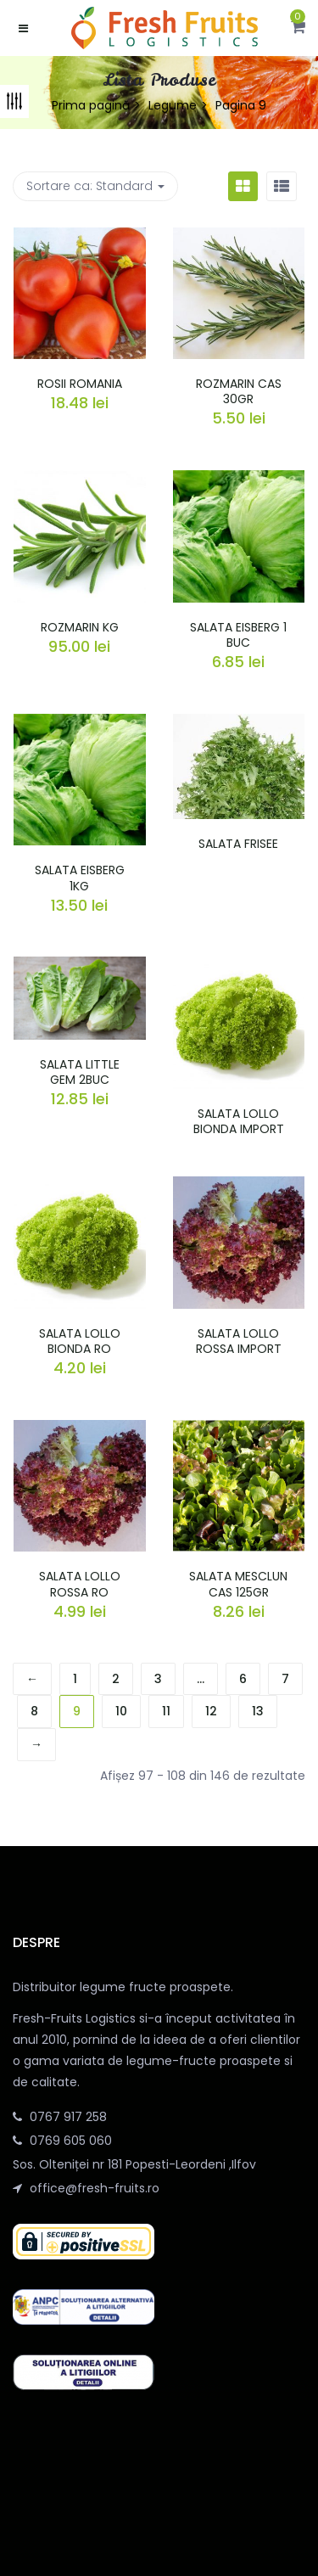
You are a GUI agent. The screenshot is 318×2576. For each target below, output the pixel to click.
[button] (298, 28)
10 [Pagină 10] (121, 1711)
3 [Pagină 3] (158, 1678)
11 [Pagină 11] (166, 1711)
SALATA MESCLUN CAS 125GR (238, 1584)
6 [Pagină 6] (243, 1678)
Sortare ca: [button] (95, 185)
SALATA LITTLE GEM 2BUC (80, 1072)
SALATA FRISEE (238, 843)
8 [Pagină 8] (34, 1711)
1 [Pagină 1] (75, 1678)
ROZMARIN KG (80, 627)
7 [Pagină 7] (285, 1678)
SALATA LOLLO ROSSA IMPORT (239, 1341)
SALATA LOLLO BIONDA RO (79, 1341)
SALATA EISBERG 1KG (80, 877)
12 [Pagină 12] (211, 1711)
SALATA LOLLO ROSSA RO (79, 1584)
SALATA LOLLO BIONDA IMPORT (238, 1121)
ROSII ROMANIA (79, 383)
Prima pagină (91, 105)
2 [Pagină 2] (116, 1678)
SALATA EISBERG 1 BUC (238, 635)
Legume (172, 105)
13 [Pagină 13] (258, 1711)
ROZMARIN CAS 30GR (239, 391)
